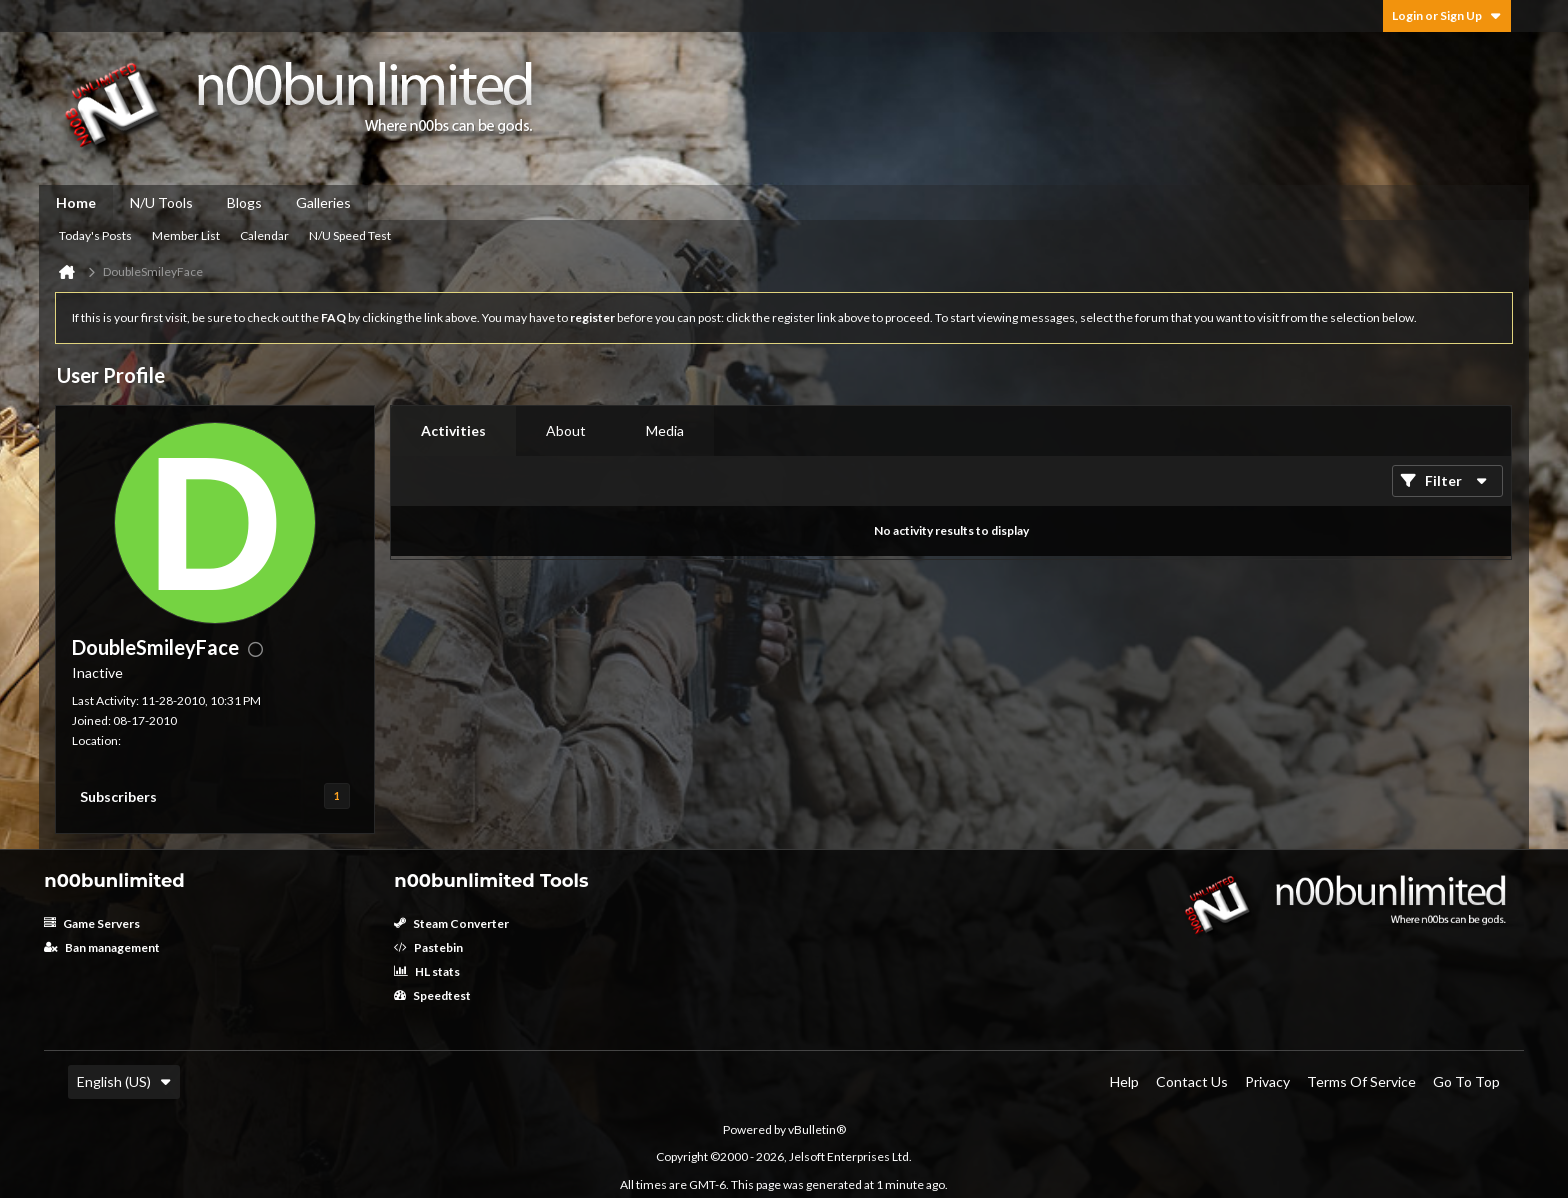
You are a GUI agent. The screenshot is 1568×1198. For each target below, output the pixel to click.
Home (76, 202)
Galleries (323, 202)
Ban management (102, 947)
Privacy (1267, 1081)
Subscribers (118, 796)
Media (665, 430)
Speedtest (432, 995)
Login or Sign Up (1447, 15)
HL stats (427, 971)
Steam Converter (451, 923)
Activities (453, 430)
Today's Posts (95, 235)
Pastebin (428, 947)
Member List (186, 235)
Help (1124, 1081)
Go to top (1466, 1081)
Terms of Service (1361, 1081)
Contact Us (1192, 1081)
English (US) (124, 1081)
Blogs (244, 202)
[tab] (453, 431)
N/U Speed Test (350, 235)
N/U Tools (161, 202)
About (566, 430)
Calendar (264, 235)
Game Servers (92, 923)
